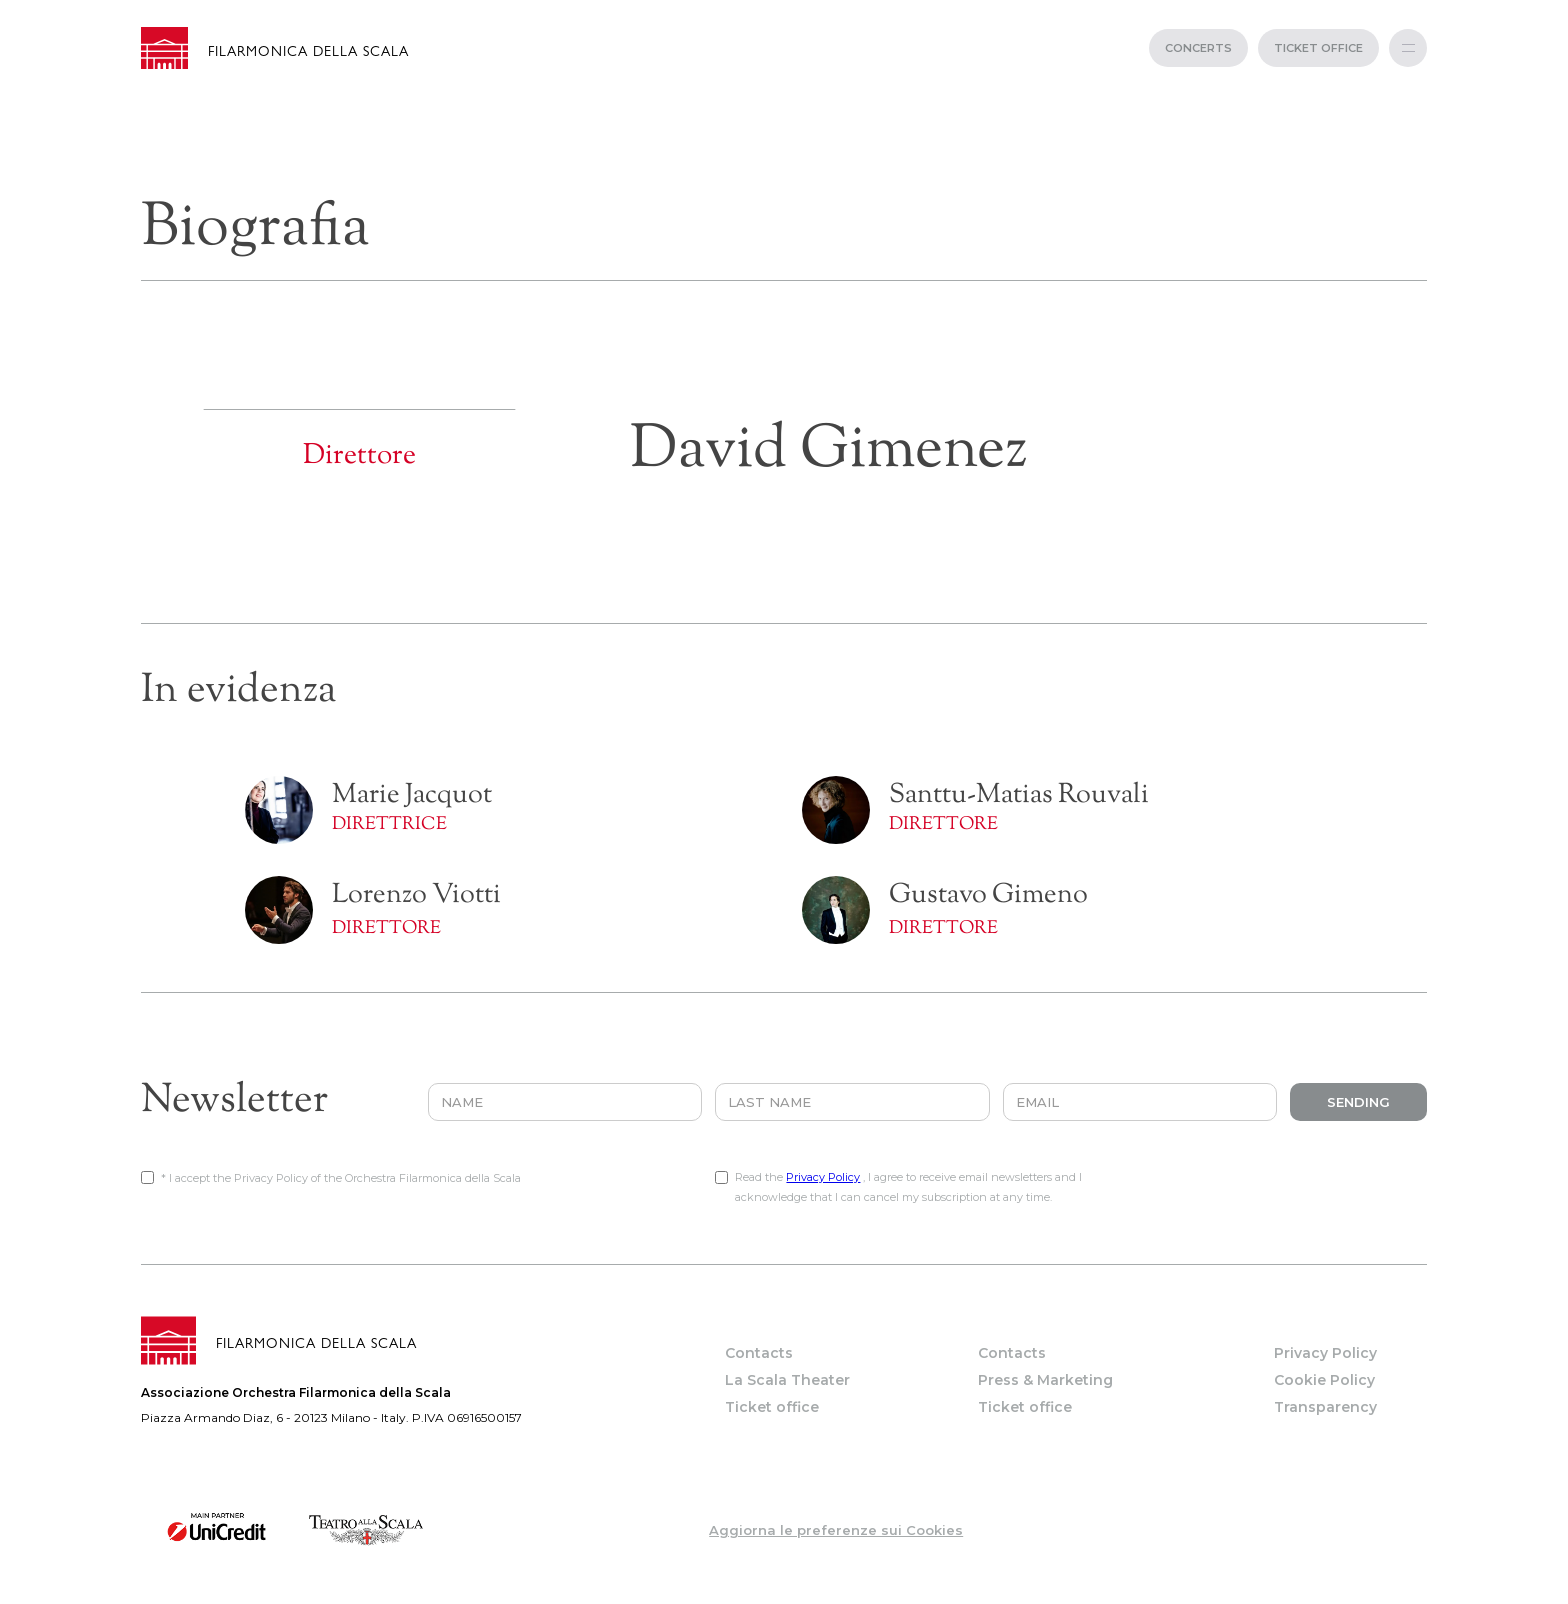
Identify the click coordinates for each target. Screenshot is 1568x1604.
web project (784, 1594)
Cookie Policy (1324, 1380)
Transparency (1325, 1407)
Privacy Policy (823, 1177)
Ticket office (772, 1407)
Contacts (759, 1353)
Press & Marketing (1045, 1380)
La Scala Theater (787, 1380)
